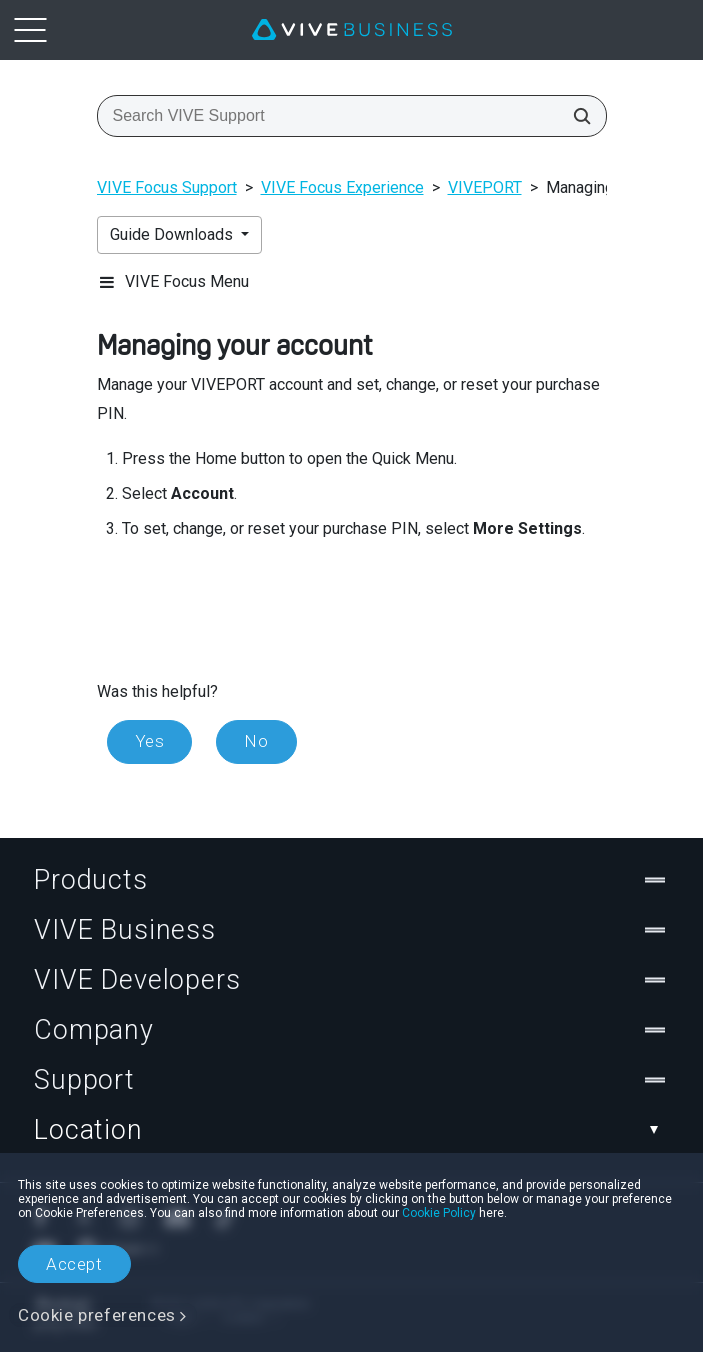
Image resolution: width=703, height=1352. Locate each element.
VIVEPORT (485, 187)
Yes (150, 741)
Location (351, 1130)
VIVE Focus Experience (342, 187)
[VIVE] (352, 30)
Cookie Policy (439, 1213)
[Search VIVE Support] (576, 116)
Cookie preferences (97, 1315)
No (256, 741)
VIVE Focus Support (167, 187)
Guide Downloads (173, 234)
